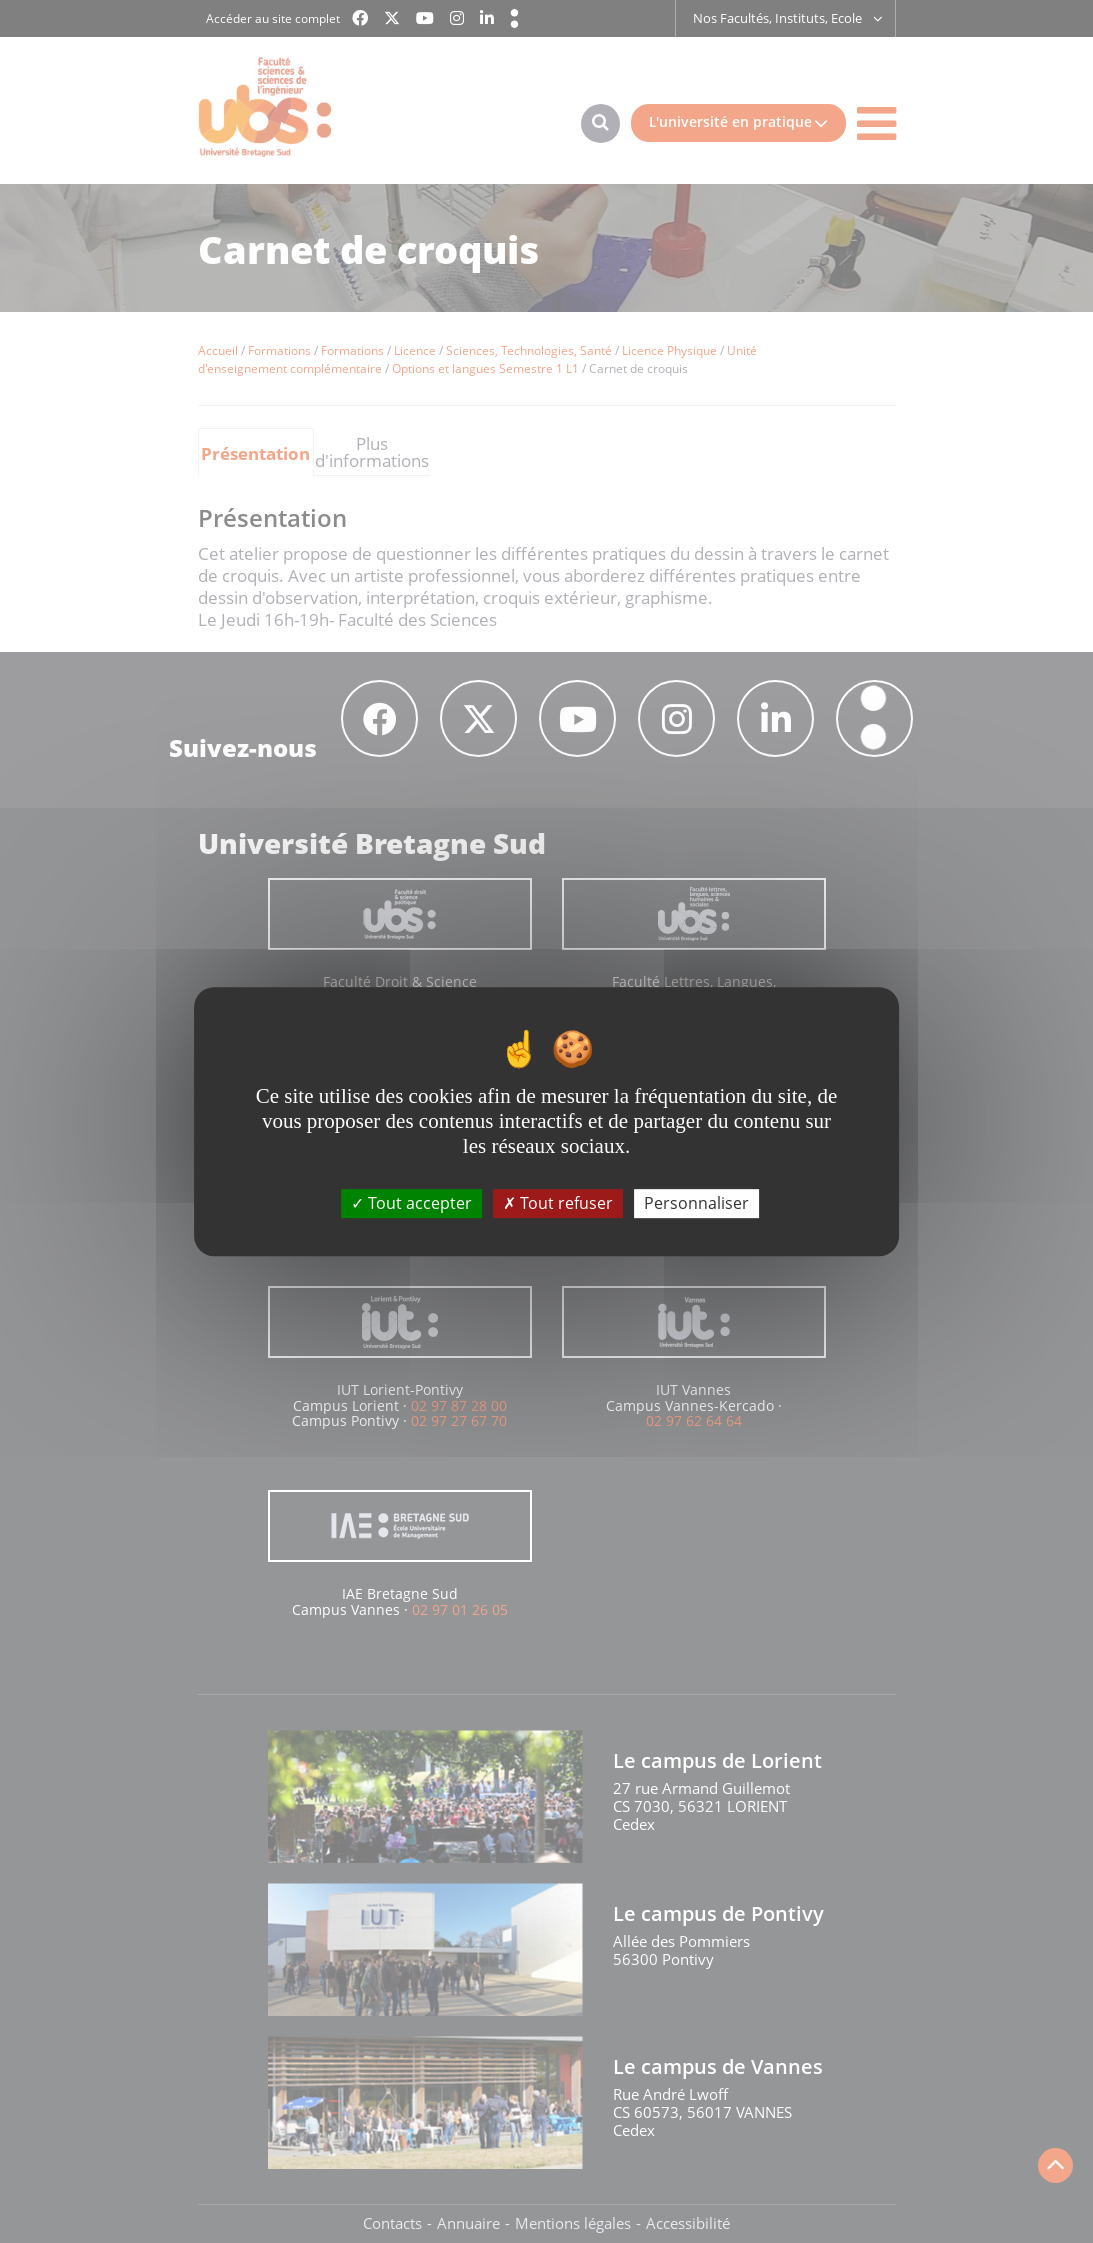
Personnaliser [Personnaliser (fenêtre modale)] (696, 1203)
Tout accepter (411, 1203)
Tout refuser (558, 1203)
